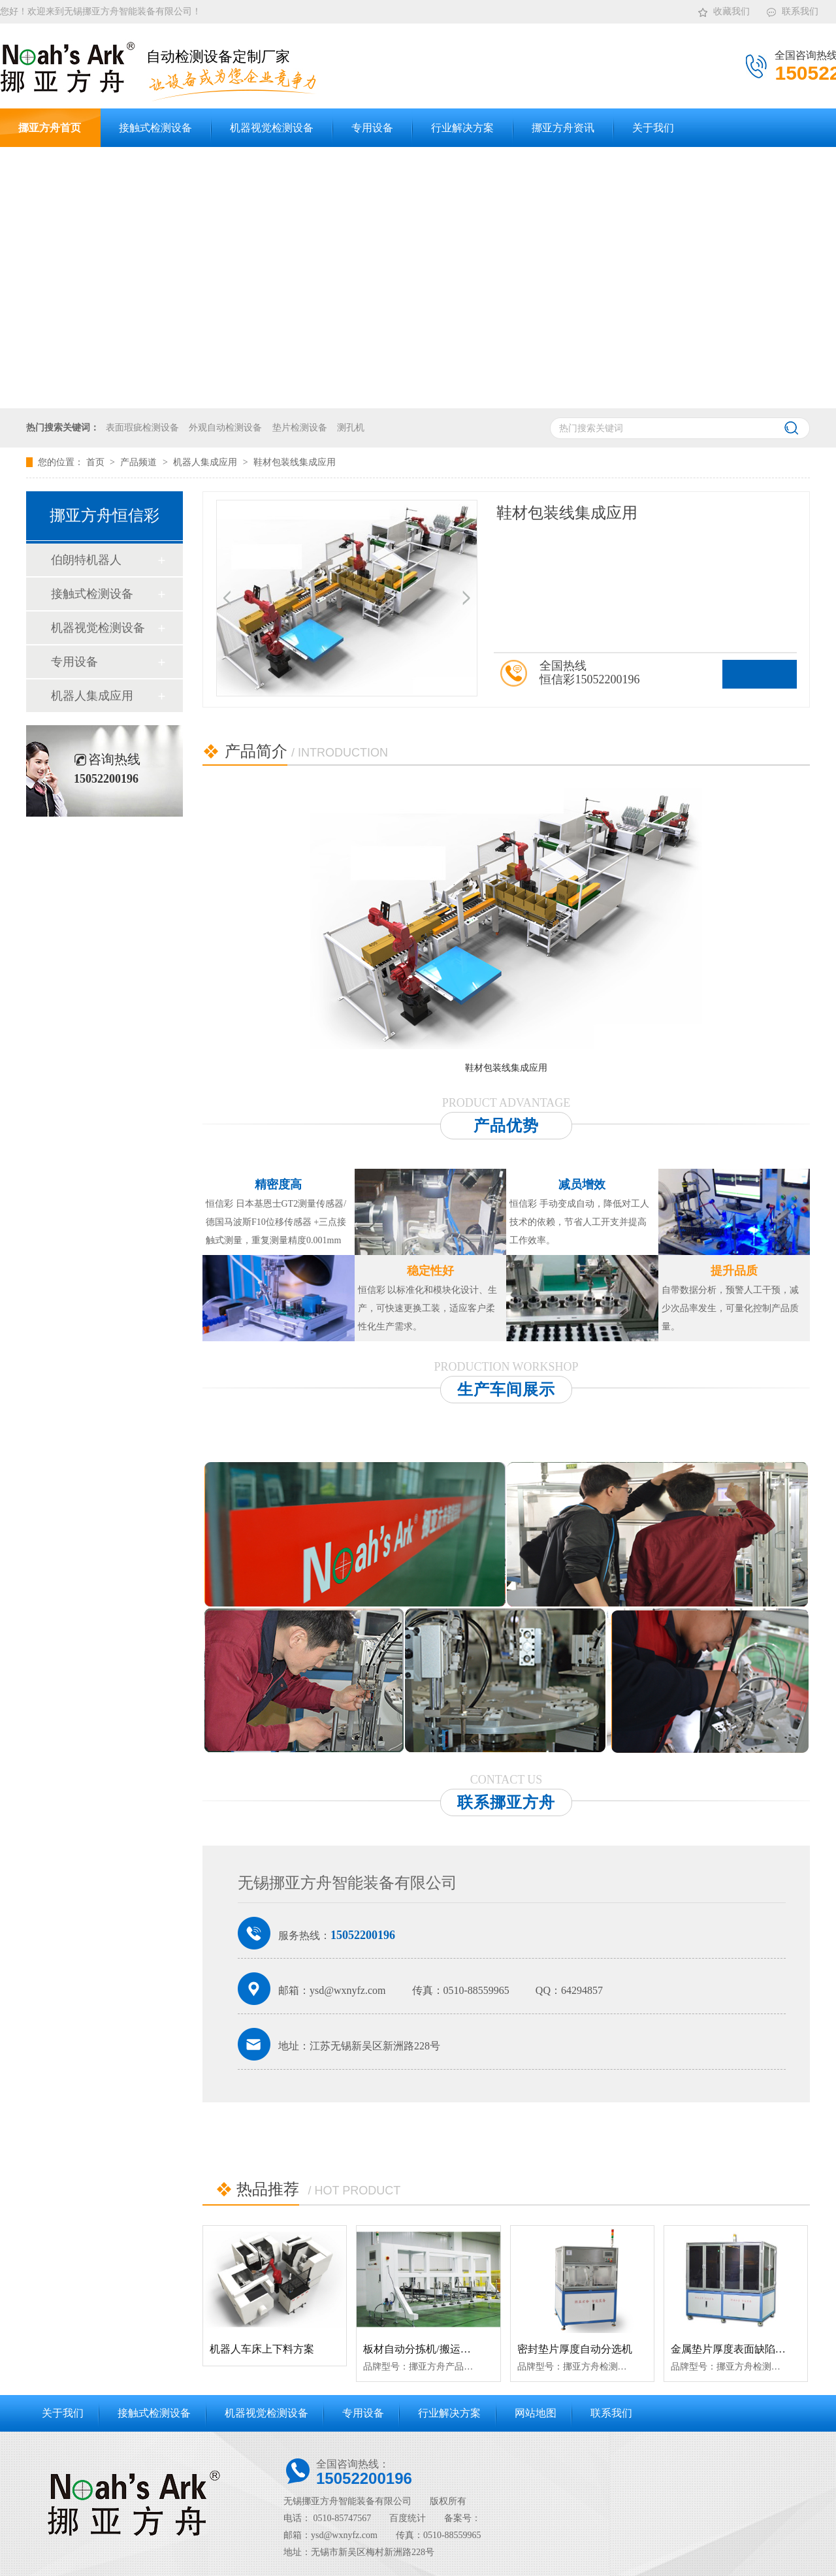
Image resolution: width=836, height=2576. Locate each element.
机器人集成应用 (206, 462)
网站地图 (535, 2413)
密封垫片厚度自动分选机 (574, 2349)
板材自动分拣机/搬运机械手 (427, 2349)
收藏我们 (723, 9)
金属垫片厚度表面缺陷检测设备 (744, 2349)
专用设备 (74, 661)
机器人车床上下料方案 (262, 2349)
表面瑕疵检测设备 (142, 427)
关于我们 (63, 2413)
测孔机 (350, 427)
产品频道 (139, 462)
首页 (96, 462)
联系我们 (791, 9)
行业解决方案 (449, 2413)
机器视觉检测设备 (98, 627)
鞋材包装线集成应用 (294, 462)
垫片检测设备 (299, 427)
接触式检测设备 (92, 593)
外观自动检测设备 (225, 427)
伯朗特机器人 (86, 559)
